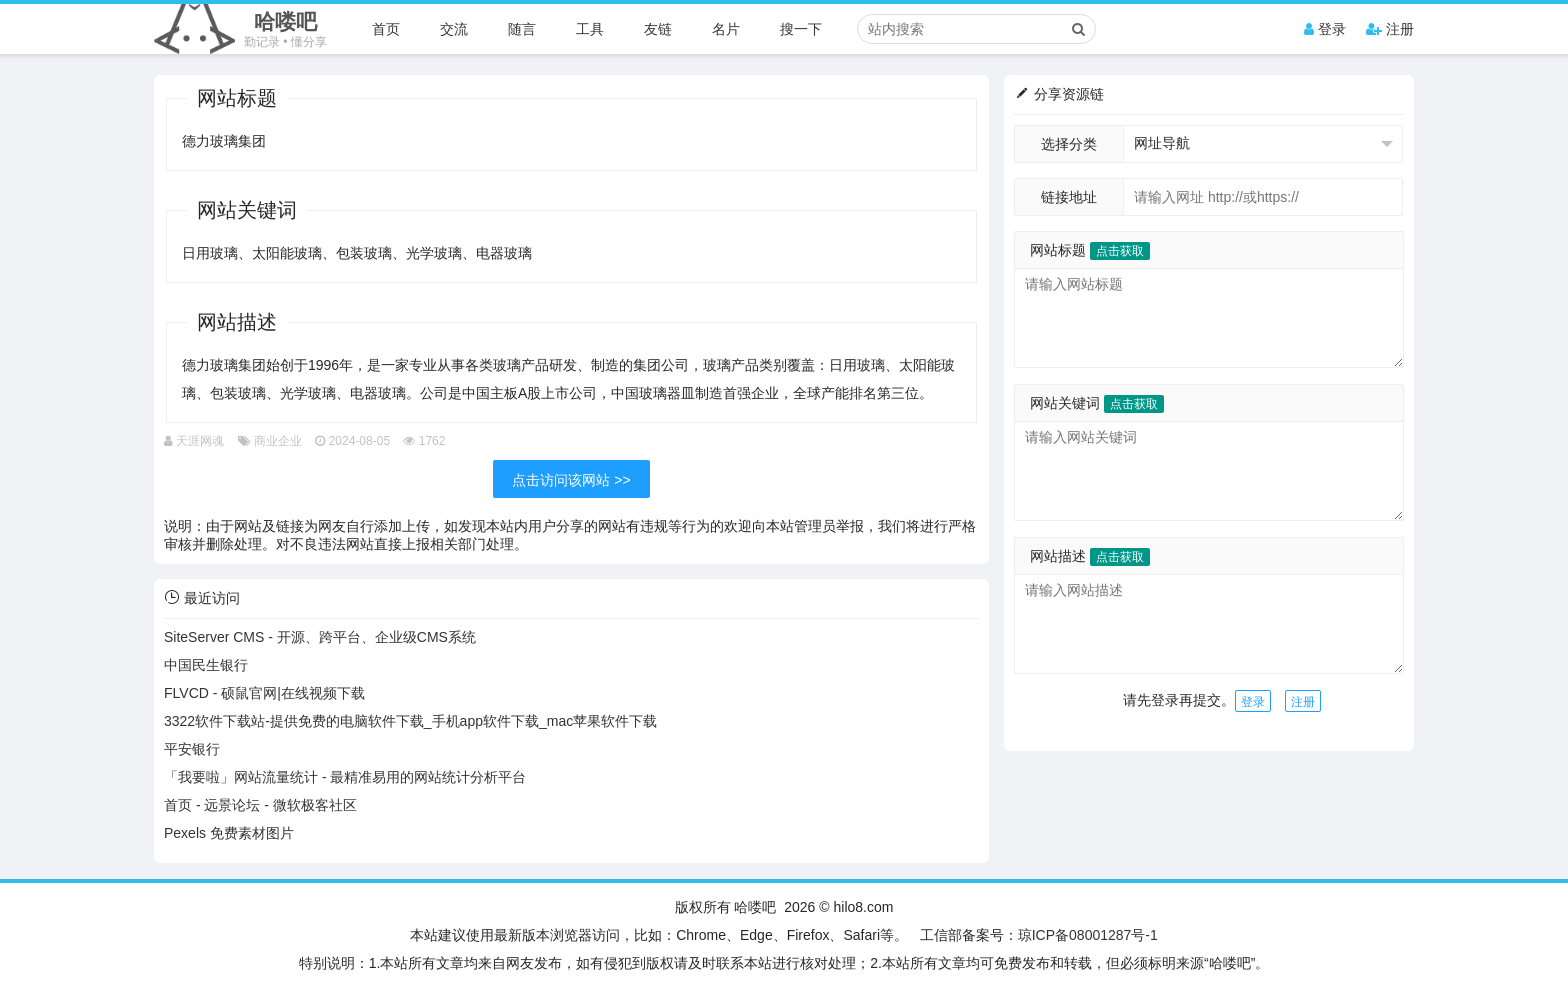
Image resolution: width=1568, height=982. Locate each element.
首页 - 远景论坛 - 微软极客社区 (260, 805)
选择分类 (1069, 144)
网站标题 (1090, 250)
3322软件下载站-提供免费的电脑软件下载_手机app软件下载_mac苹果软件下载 (410, 721)
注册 (1390, 29)
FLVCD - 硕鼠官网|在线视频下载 (264, 693)
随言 (522, 29)
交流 (454, 29)
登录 (1325, 29)
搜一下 (801, 29)
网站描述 (1090, 556)
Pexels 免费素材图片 (229, 833)
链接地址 (1069, 197)
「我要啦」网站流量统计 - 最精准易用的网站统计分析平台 (345, 777)
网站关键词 (1097, 403)
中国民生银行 (206, 665)
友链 (658, 29)
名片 (726, 29)
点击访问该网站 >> (571, 480)
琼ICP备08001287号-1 (1088, 935)
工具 (590, 29)
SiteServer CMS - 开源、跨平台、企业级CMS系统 (320, 637)
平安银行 (192, 749)
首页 (386, 29)
